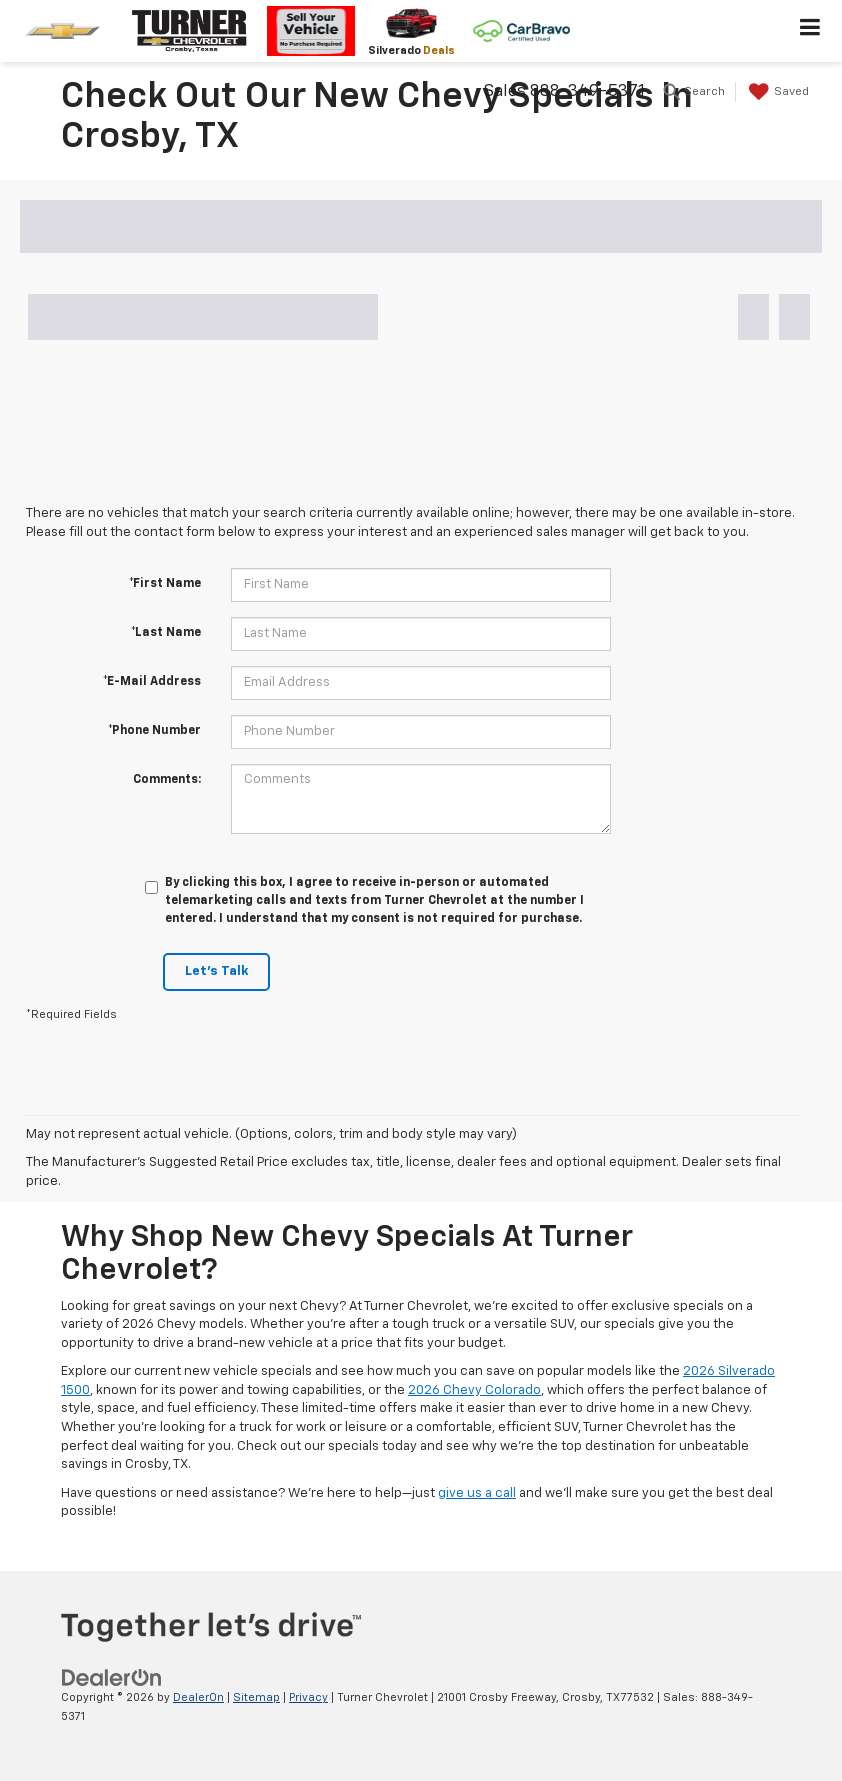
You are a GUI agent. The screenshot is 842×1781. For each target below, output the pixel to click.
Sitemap (256, 1697)
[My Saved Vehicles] (776, 92)
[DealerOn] (112, 1678)
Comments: (167, 780)
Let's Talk (216, 971)
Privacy (308, 1697)
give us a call (477, 1493)
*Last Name (166, 633)
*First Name (165, 584)
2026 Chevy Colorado (474, 1390)
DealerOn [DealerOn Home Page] (198, 1697)
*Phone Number (154, 731)
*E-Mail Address (152, 682)
